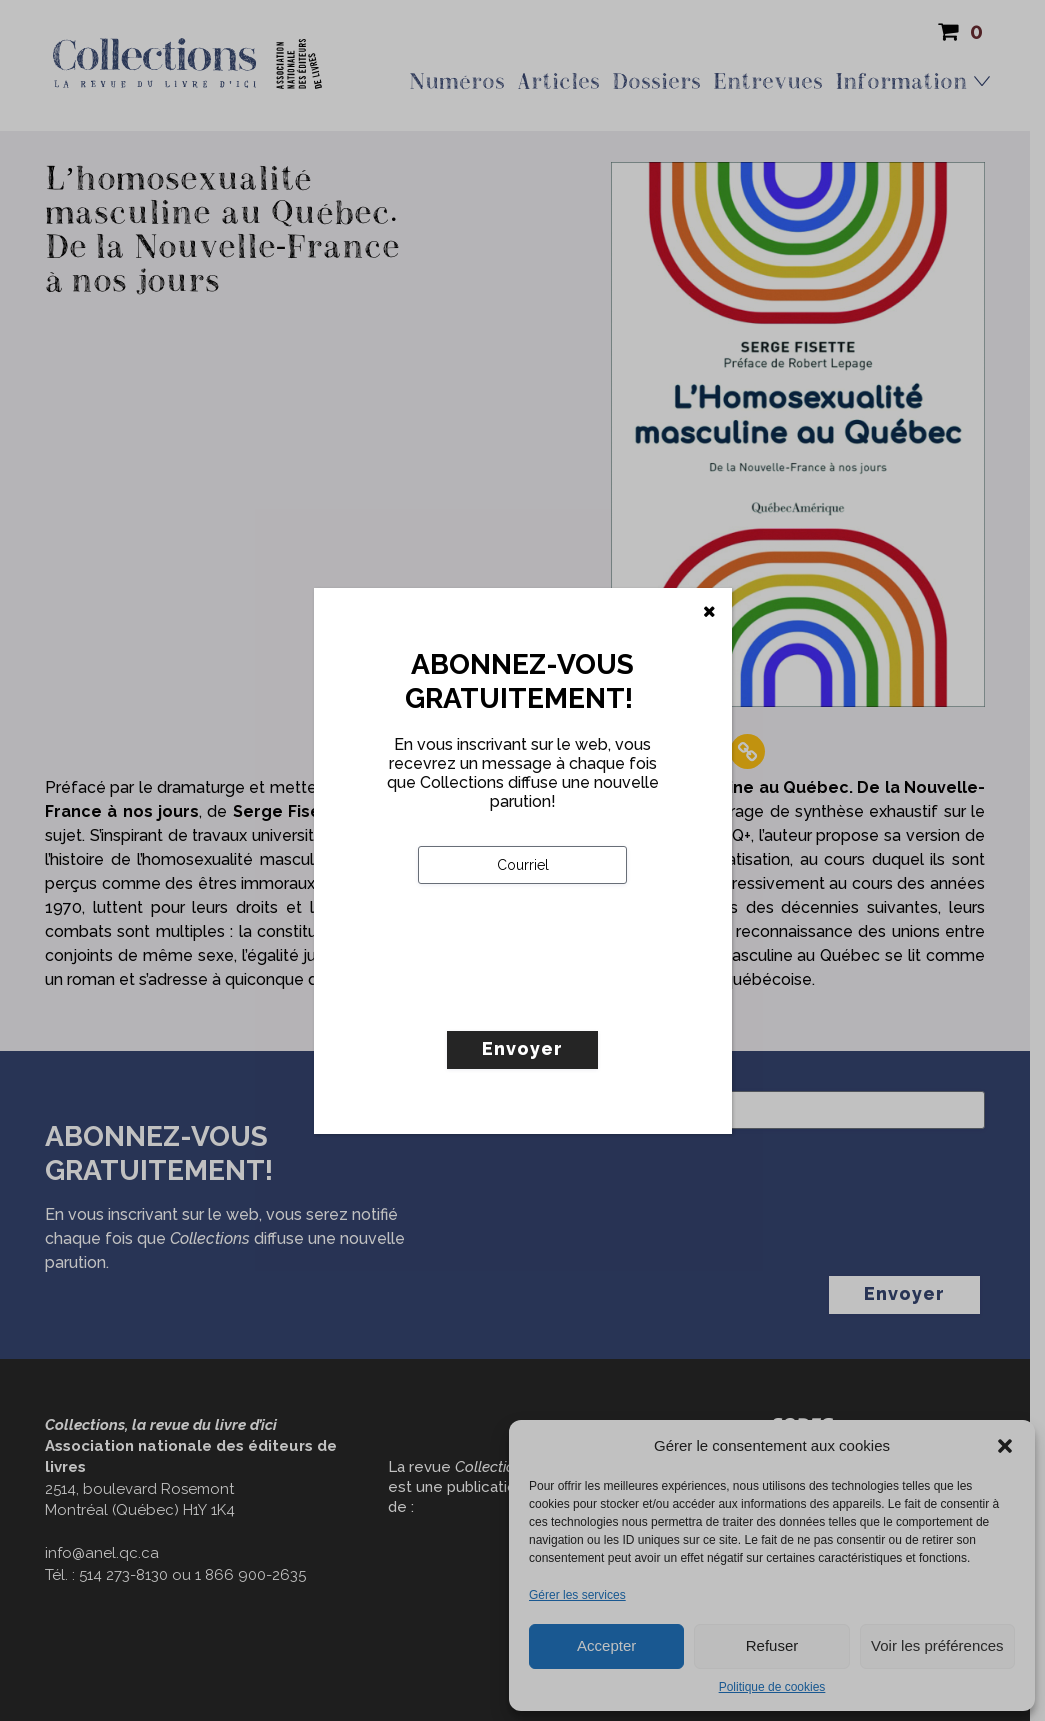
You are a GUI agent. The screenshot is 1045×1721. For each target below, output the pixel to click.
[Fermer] (709, 612)
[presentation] (570, 999)
